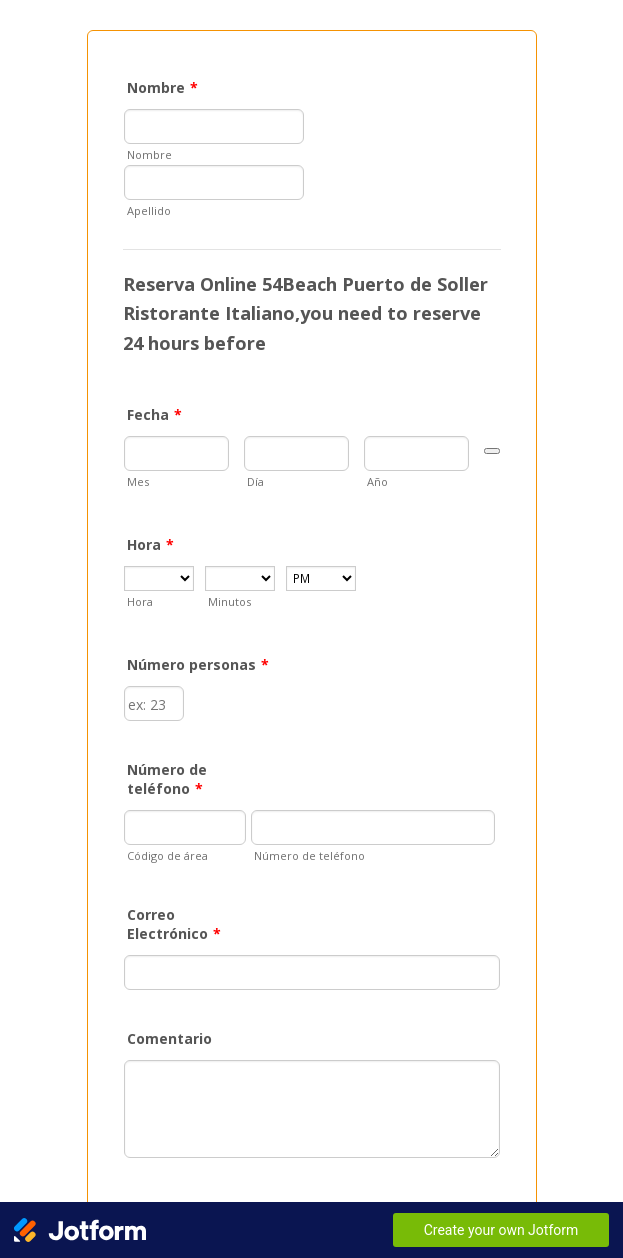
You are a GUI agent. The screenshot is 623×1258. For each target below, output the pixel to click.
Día (255, 481)
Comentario (169, 1038)
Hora (150, 544)
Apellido (149, 210)
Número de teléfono (167, 779)
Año (377, 481)
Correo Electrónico (174, 924)
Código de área (167, 855)
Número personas (198, 664)
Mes (138, 481)
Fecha (154, 414)
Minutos (229, 601)
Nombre (162, 87)
